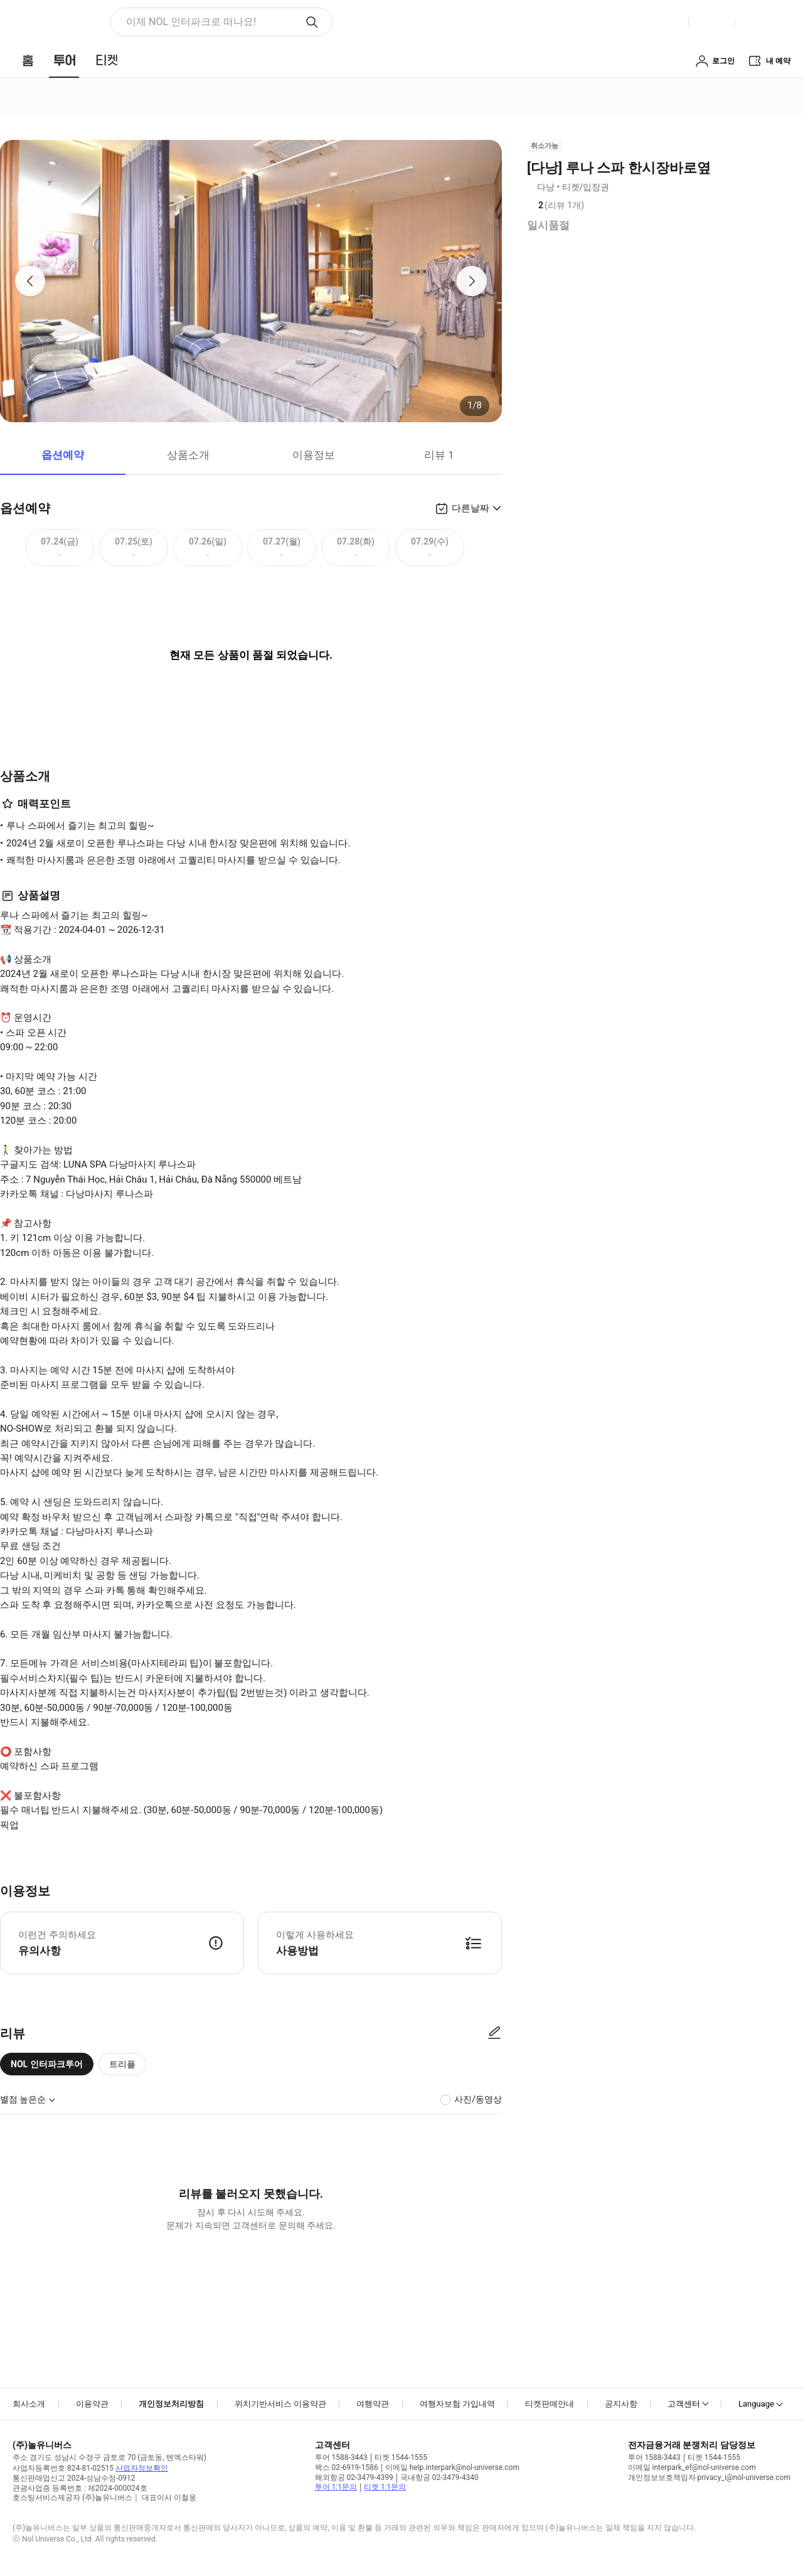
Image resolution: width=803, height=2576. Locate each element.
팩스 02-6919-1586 (346, 2467)
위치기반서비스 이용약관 (280, 2403)
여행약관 (372, 2403)
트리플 (122, 2064)
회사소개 (29, 2403)
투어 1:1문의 (336, 2487)
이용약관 (92, 2403)
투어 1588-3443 (341, 2457)
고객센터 (683, 2403)
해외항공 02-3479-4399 (354, 2477)
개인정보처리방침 (171, 2403)
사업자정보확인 (141, 2468)
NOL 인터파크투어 (47, 2064)
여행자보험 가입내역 (457, 2403)
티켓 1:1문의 (385, 2487)
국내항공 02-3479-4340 (439, 2477)
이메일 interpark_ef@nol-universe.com (692, 2467)
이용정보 (313, 455)
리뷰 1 (439, 455)
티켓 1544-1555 (401, 2457)
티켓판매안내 (549, 2403)
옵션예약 (62, 455)
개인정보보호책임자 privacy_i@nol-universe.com (709, 2477)
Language (756, 2403)
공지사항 (621, 2403)
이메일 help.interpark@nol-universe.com (452, 2467)
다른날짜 (470, 508)
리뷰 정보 (593, 206)
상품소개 (188, 455)
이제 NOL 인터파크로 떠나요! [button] (191, 22)
